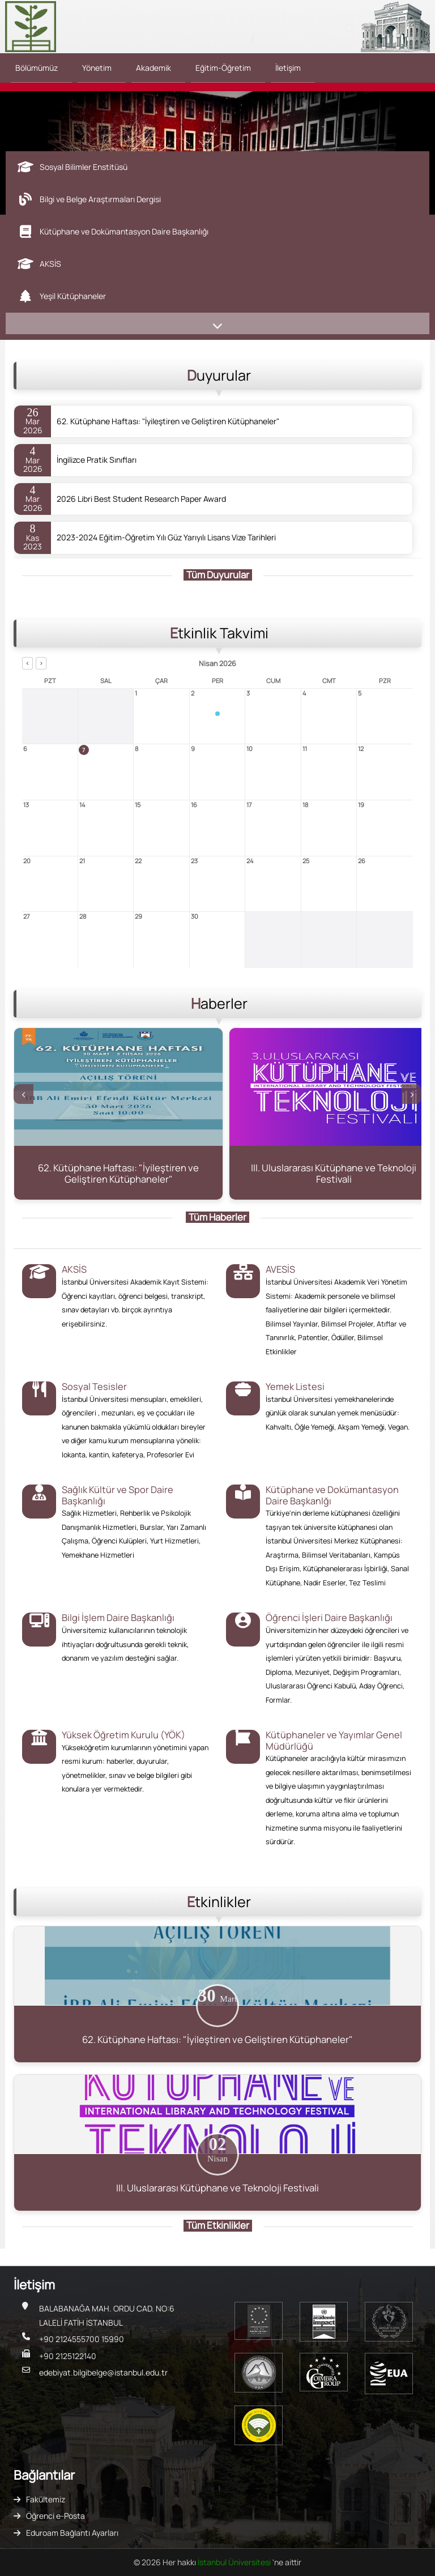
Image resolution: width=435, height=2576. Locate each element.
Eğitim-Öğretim (223, 67)
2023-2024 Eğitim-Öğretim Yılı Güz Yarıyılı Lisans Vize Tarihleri (166, 537)
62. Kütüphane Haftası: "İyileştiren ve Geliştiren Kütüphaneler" (168, 421)
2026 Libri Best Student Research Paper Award (141, 499)
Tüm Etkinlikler (217, 2225)
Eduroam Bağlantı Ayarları (72, 2532)
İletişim (288, 67)
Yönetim (97, 67)
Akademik (153, 67)
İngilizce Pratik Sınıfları (97, 460)
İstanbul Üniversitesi (235, 2562)
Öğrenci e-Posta (55, 2515)
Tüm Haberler (217, 1216)
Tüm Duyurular (217, 574)
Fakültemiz (45, 2499)
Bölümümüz (36, 67)
